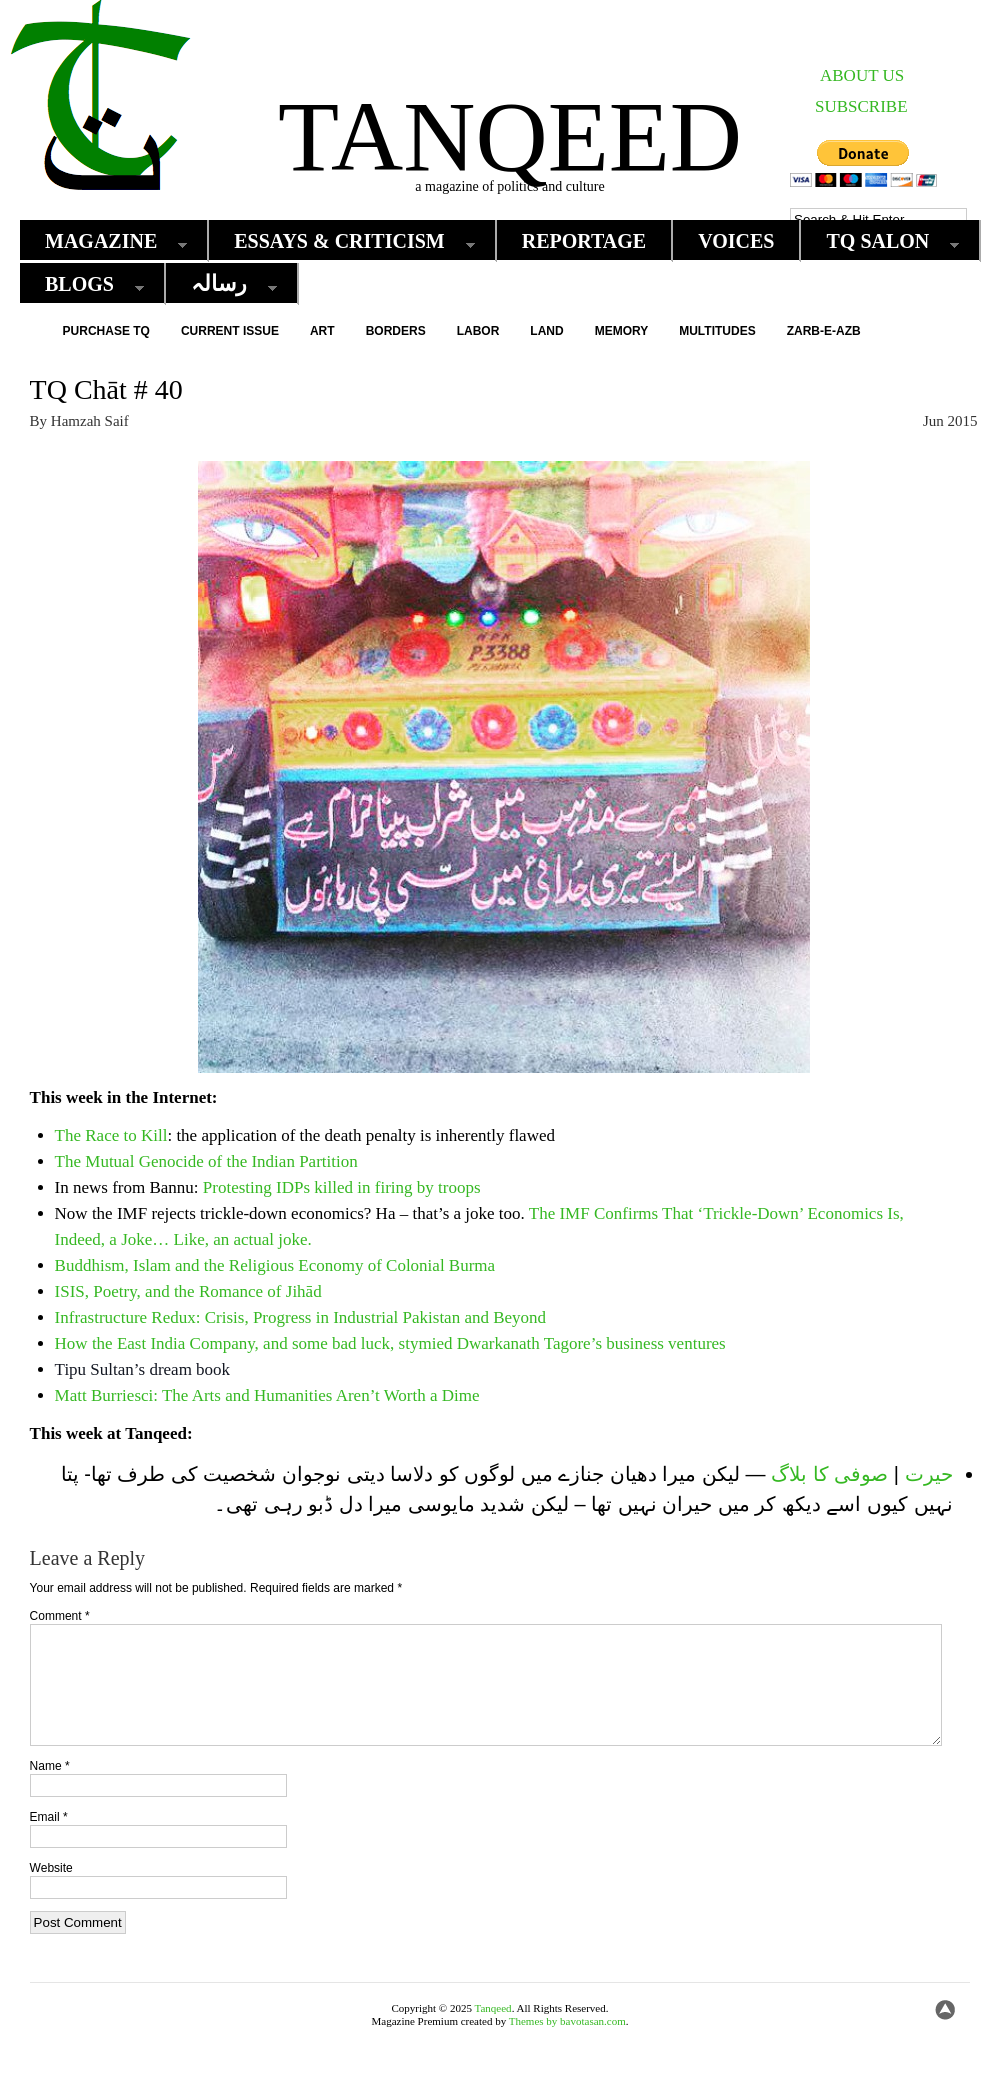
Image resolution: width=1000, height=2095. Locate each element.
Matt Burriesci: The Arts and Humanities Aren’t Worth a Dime (267, 1395)
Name (50, 1790)
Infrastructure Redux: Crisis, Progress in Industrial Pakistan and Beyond (301, 1317)
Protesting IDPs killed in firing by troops (342, 1187)
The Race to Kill (111, 1135)
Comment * (60, 1616)
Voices (736, 241)
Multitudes (717, 331)
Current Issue (230, 331)
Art (322, 331)
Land (546, 331)
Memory (622, 331)
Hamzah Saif (90, 421)
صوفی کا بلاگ (829, 1474)
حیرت (929, 1474)
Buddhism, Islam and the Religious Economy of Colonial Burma (275, 1265)
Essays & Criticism (344, 241)
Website (51, 1892)
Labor (478, 331)
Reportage (584, 241)
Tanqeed (510, 136)
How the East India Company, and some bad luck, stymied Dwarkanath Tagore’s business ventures (390, 1343)
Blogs (84, 284)
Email (49, 1841)
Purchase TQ (106, 331)
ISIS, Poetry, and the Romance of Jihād (188, 1291)
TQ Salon (882, 241)
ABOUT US (862, 75)
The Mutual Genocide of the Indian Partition (206, 1161)
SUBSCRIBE (861, 106)
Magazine (106, 241)
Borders (396, 331)
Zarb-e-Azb (824, 331)
